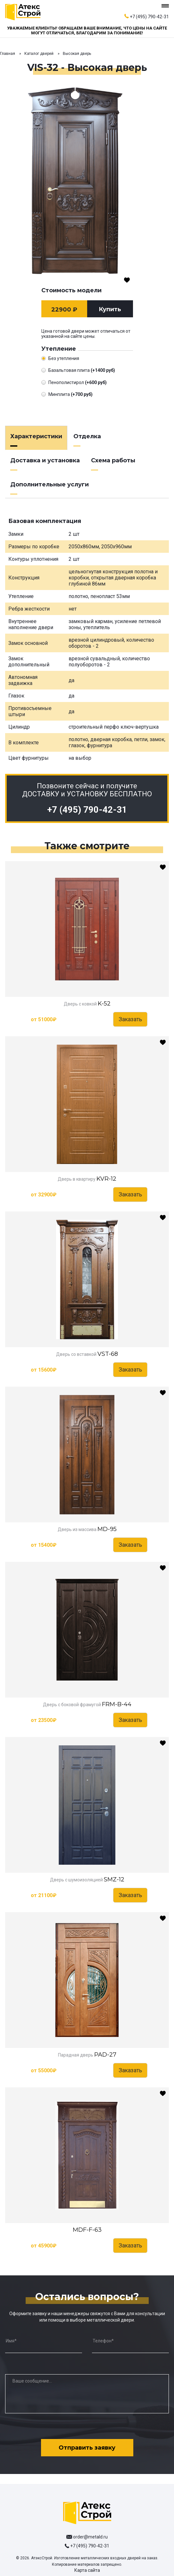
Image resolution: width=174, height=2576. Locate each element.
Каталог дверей (39, 53)
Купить (110, 309)
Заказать (130, 1019)
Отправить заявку (87, 2447)
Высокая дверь (77, 53)
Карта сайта (87, 2570)
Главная (7, 53)
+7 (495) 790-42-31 (149, 16)
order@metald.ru (90, 2536)
